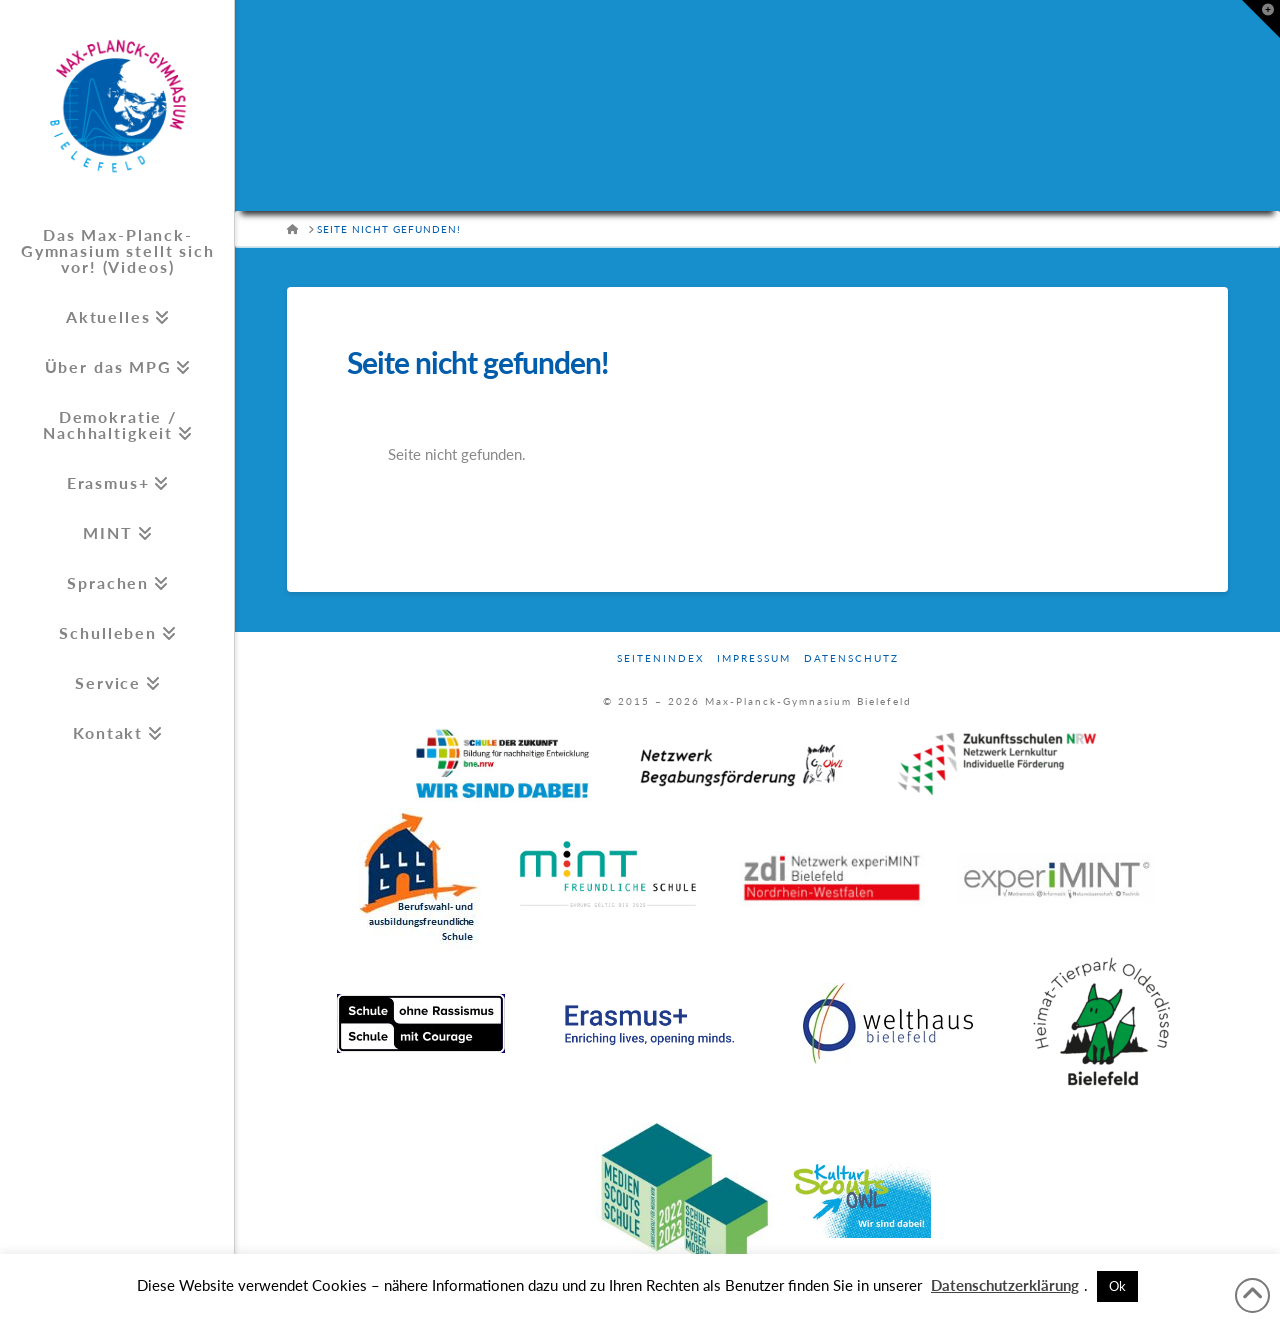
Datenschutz (851, 658)
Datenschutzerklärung (1005, 1285)
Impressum (754, 658)
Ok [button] (1117, 1286)
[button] (1261, 19)
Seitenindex (660, 658)
